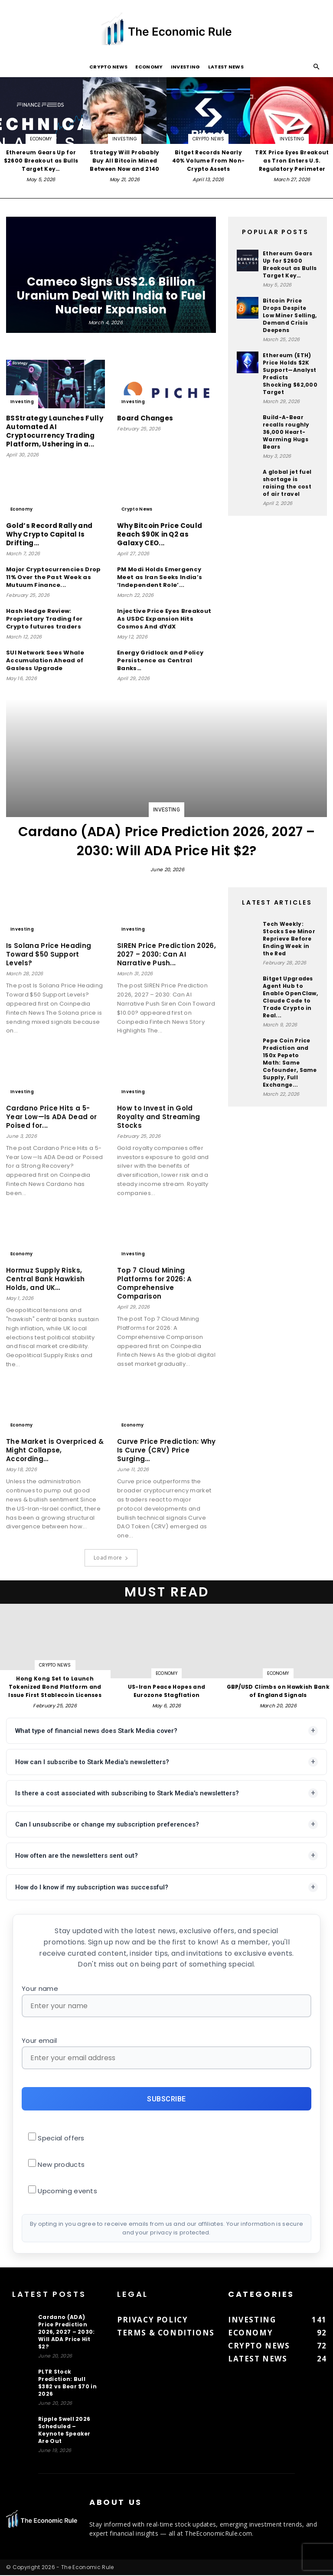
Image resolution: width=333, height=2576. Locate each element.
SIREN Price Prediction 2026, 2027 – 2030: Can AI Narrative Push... (166, 954)
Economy (149, 66)
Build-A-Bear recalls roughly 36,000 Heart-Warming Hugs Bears (286, 432)
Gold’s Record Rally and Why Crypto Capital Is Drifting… (49, 534)
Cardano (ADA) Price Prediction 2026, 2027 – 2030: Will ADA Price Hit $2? (166, 841)
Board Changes (145, 418)
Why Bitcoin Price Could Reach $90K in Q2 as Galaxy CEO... (159, 534)
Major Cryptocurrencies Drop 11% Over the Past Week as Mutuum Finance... (53, 577)
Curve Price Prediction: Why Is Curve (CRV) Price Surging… (166, 1450)
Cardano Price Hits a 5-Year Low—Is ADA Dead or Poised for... (51, 1117)
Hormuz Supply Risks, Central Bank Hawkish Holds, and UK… (45, 1279)
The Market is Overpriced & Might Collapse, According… (55, 1450)
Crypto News (108, 66)
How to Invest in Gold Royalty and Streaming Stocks (158, 1117)
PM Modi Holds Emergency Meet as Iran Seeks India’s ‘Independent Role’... (159, 577)
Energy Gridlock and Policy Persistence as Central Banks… (160, 660)
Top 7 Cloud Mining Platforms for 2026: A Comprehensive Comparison (154, 1283)
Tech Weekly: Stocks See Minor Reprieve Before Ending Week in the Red (289, 938)
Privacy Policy (152, 2320)
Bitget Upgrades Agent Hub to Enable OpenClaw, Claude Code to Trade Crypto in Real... (290, 997)
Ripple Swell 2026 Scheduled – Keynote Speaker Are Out (64, 2431)
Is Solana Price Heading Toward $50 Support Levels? (48, 954)
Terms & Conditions (166, 2333)
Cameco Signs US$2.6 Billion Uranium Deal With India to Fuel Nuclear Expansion (111, 295)
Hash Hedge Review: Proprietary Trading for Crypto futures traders (44, 619)
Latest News (226, 66)
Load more (111, 1557)
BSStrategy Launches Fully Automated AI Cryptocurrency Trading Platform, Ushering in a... (54, 431)
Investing (185, 66)
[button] (316, 67)
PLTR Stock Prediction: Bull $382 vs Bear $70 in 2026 (67, 2383)
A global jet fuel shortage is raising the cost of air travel (287, 483)
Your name (166, 2001)
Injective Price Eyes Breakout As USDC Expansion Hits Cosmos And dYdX (164, 619)
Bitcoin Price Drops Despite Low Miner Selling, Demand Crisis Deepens (290, 315)
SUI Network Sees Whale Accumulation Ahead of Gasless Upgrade (45, 660)
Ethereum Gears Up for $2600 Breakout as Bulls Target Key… (290, 264)
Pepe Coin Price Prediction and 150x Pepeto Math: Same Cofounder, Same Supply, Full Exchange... (290, 1062)
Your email (166, 2053)
